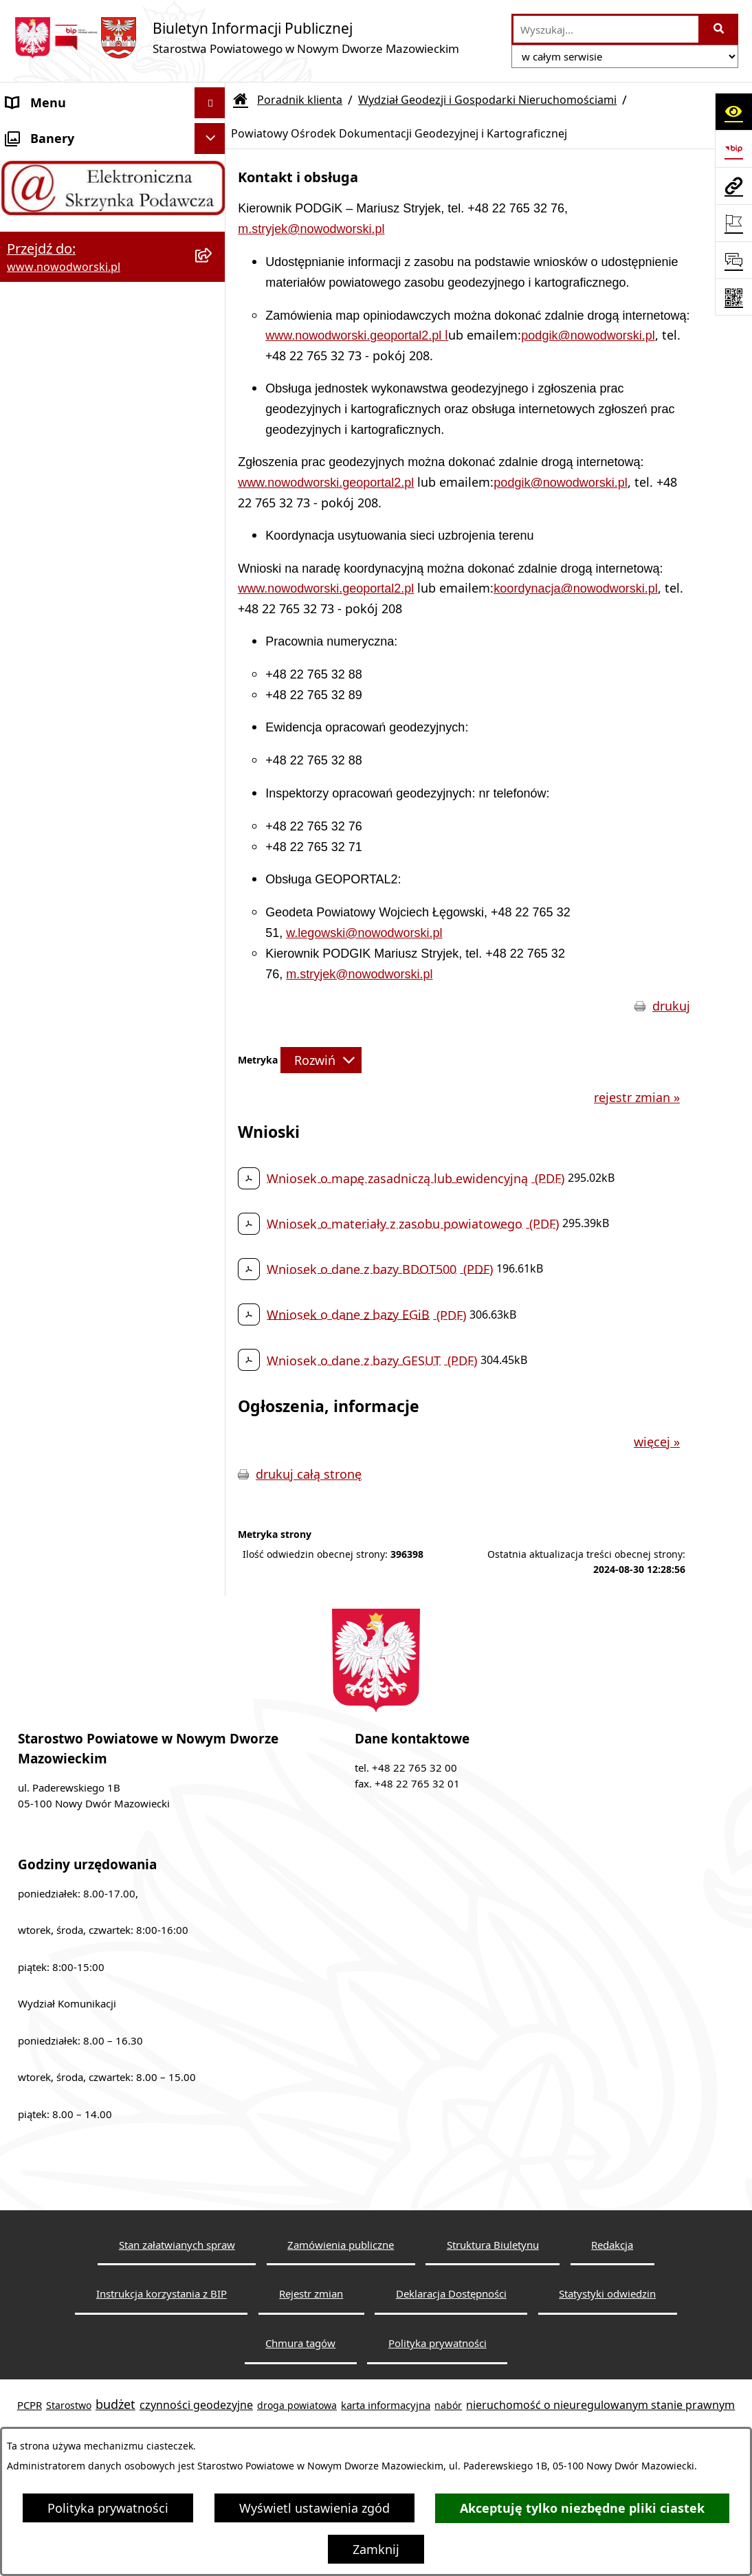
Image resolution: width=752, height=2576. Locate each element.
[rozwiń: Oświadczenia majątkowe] (213, 1486)
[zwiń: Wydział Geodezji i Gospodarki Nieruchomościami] (213, 359)
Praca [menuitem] (22, 1176)
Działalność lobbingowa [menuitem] (75, 1393)
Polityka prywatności (107, 2508)
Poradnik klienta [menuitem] (54, 319)
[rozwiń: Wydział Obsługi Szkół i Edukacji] (213, 1020)
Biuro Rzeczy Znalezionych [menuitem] (82, 1238)
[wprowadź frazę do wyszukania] (605, 29)
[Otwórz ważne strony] (733, 222)
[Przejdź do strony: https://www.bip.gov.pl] (733, 148)
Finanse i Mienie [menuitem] (53, 1269)
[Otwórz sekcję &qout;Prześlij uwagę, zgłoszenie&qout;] (733, 259)
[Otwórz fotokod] (733, 297)
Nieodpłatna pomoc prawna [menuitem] (87, 1331)
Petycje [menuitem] (27, 1362)
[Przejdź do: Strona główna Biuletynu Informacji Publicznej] (240, 100)
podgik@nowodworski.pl (587, 335)
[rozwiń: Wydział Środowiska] (213, 765)
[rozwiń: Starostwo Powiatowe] (213, 196)
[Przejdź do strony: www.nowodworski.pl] (733, 185)
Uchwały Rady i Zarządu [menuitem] (74, 288)
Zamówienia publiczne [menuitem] (71, 1516)
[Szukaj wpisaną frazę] (719, 29)
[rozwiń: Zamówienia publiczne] (213, 1517)
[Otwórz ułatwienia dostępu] (733, 111)
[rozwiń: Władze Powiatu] (213, 257)
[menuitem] (112, 377)
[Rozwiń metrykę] (321, 1060)
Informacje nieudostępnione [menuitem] (89, 1609)
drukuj (671, 1006)
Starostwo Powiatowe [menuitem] (69, 195)
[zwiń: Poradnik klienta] (213, 319)
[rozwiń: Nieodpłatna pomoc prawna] (213, 1331)
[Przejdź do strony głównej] (236, 37)
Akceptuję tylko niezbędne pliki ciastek (582, 2508)
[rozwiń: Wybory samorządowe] (213, 1548)
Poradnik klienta (299, 99)
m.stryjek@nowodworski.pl (311, 229)
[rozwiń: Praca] (213, 1177)
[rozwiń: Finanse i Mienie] (213, 1269)
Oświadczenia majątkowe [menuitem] (80, 1485)
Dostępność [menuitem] (41, 226)
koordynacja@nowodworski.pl (575, 588)
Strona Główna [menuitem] (49, 133)
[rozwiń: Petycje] (213, 1362)
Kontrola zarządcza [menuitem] (60, 1424)
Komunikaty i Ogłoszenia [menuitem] (78, 1300)
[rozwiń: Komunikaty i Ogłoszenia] (213, 1300)
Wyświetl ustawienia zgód (314, 2508)
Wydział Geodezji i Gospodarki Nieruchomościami (487, 99)
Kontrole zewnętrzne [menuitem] (66, 1454)
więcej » (657, 1441)
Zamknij (376, 2549)
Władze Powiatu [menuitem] (52, 257)
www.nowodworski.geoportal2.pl (355, 335)
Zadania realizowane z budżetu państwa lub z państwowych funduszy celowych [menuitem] (95, 1659)
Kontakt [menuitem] (29, 164)
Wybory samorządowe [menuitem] (70, 1547)
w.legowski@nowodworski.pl (364, 933)
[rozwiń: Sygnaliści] (213, 1579)
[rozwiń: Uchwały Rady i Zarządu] (213, 288)
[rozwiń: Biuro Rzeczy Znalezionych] (213, 1239)
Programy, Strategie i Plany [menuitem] (85, 1207)
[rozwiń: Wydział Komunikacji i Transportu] (213, 903)
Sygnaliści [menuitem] (35, 1578)
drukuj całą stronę (309, 1474)
